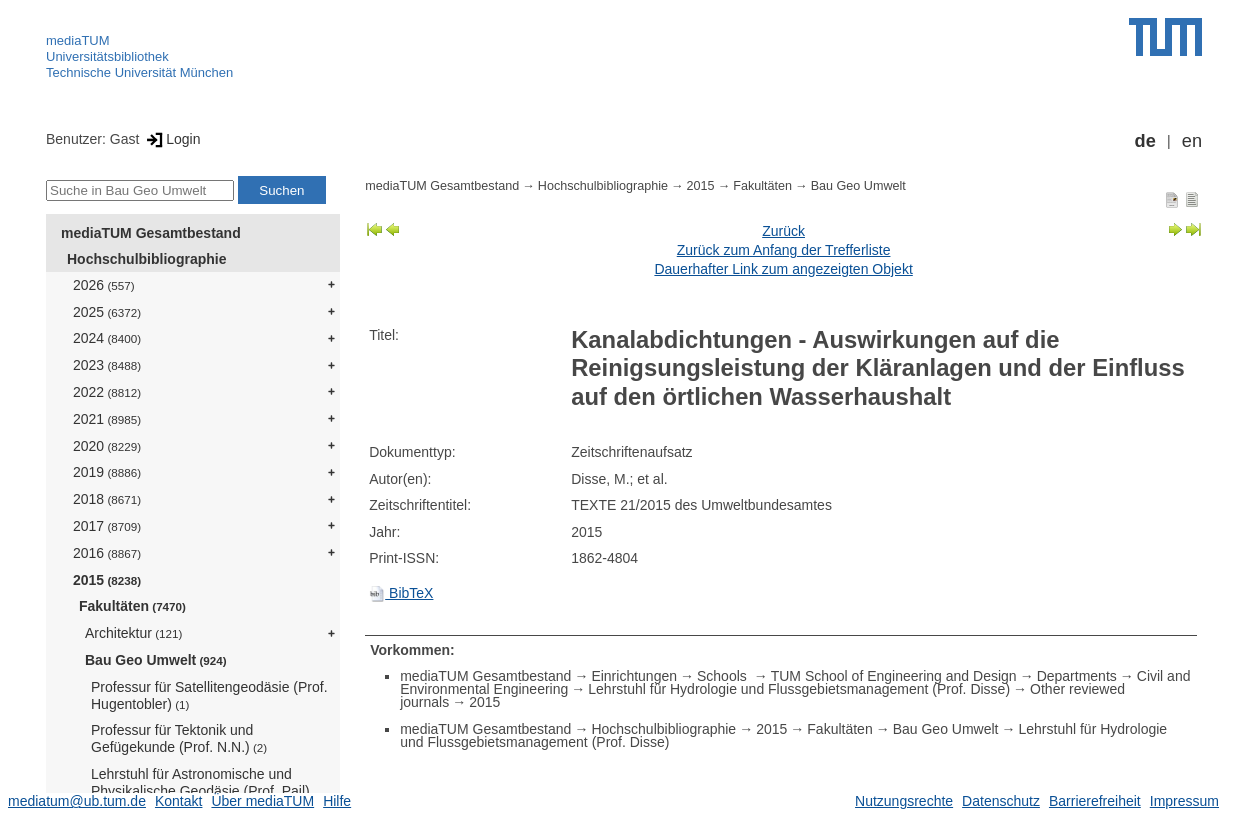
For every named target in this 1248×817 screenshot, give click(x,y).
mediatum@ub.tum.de (77, 801)
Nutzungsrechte (904, 801)
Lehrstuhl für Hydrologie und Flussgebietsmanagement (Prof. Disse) (799, 689)
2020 (107, 446)
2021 (107, 419)
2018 (107, 499)
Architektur (133, 633)
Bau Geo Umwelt (156, 660)
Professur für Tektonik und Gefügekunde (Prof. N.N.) (179, 738)
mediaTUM (78, 40)
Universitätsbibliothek (107, 56)
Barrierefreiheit (1095, 801)
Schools (724, 676)
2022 (107, 392)
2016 (107, 553)
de (1145, 141)
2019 (107, 472)
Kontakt (178, 801)
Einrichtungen (634, 676)
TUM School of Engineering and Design (894, 676)
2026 (104, 285)
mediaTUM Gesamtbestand (151, 233)
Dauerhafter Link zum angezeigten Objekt (783, 269)
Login (171, 139)
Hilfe (337, 801)
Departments (1077, 676)
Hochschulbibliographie (146, 259)
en (1192, 141)
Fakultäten (132, 606)
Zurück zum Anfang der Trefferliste (784, 250)
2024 (107, 338)
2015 (107, 580)
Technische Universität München (139, 72)
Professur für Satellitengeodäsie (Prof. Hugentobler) (209, 695)
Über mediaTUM (262, 801)
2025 (107, 312)
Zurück (783, 231)
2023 (107, 365)
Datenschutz (1001, 801)
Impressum (1184, 801)
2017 (107, 526)
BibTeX (401, 593)
